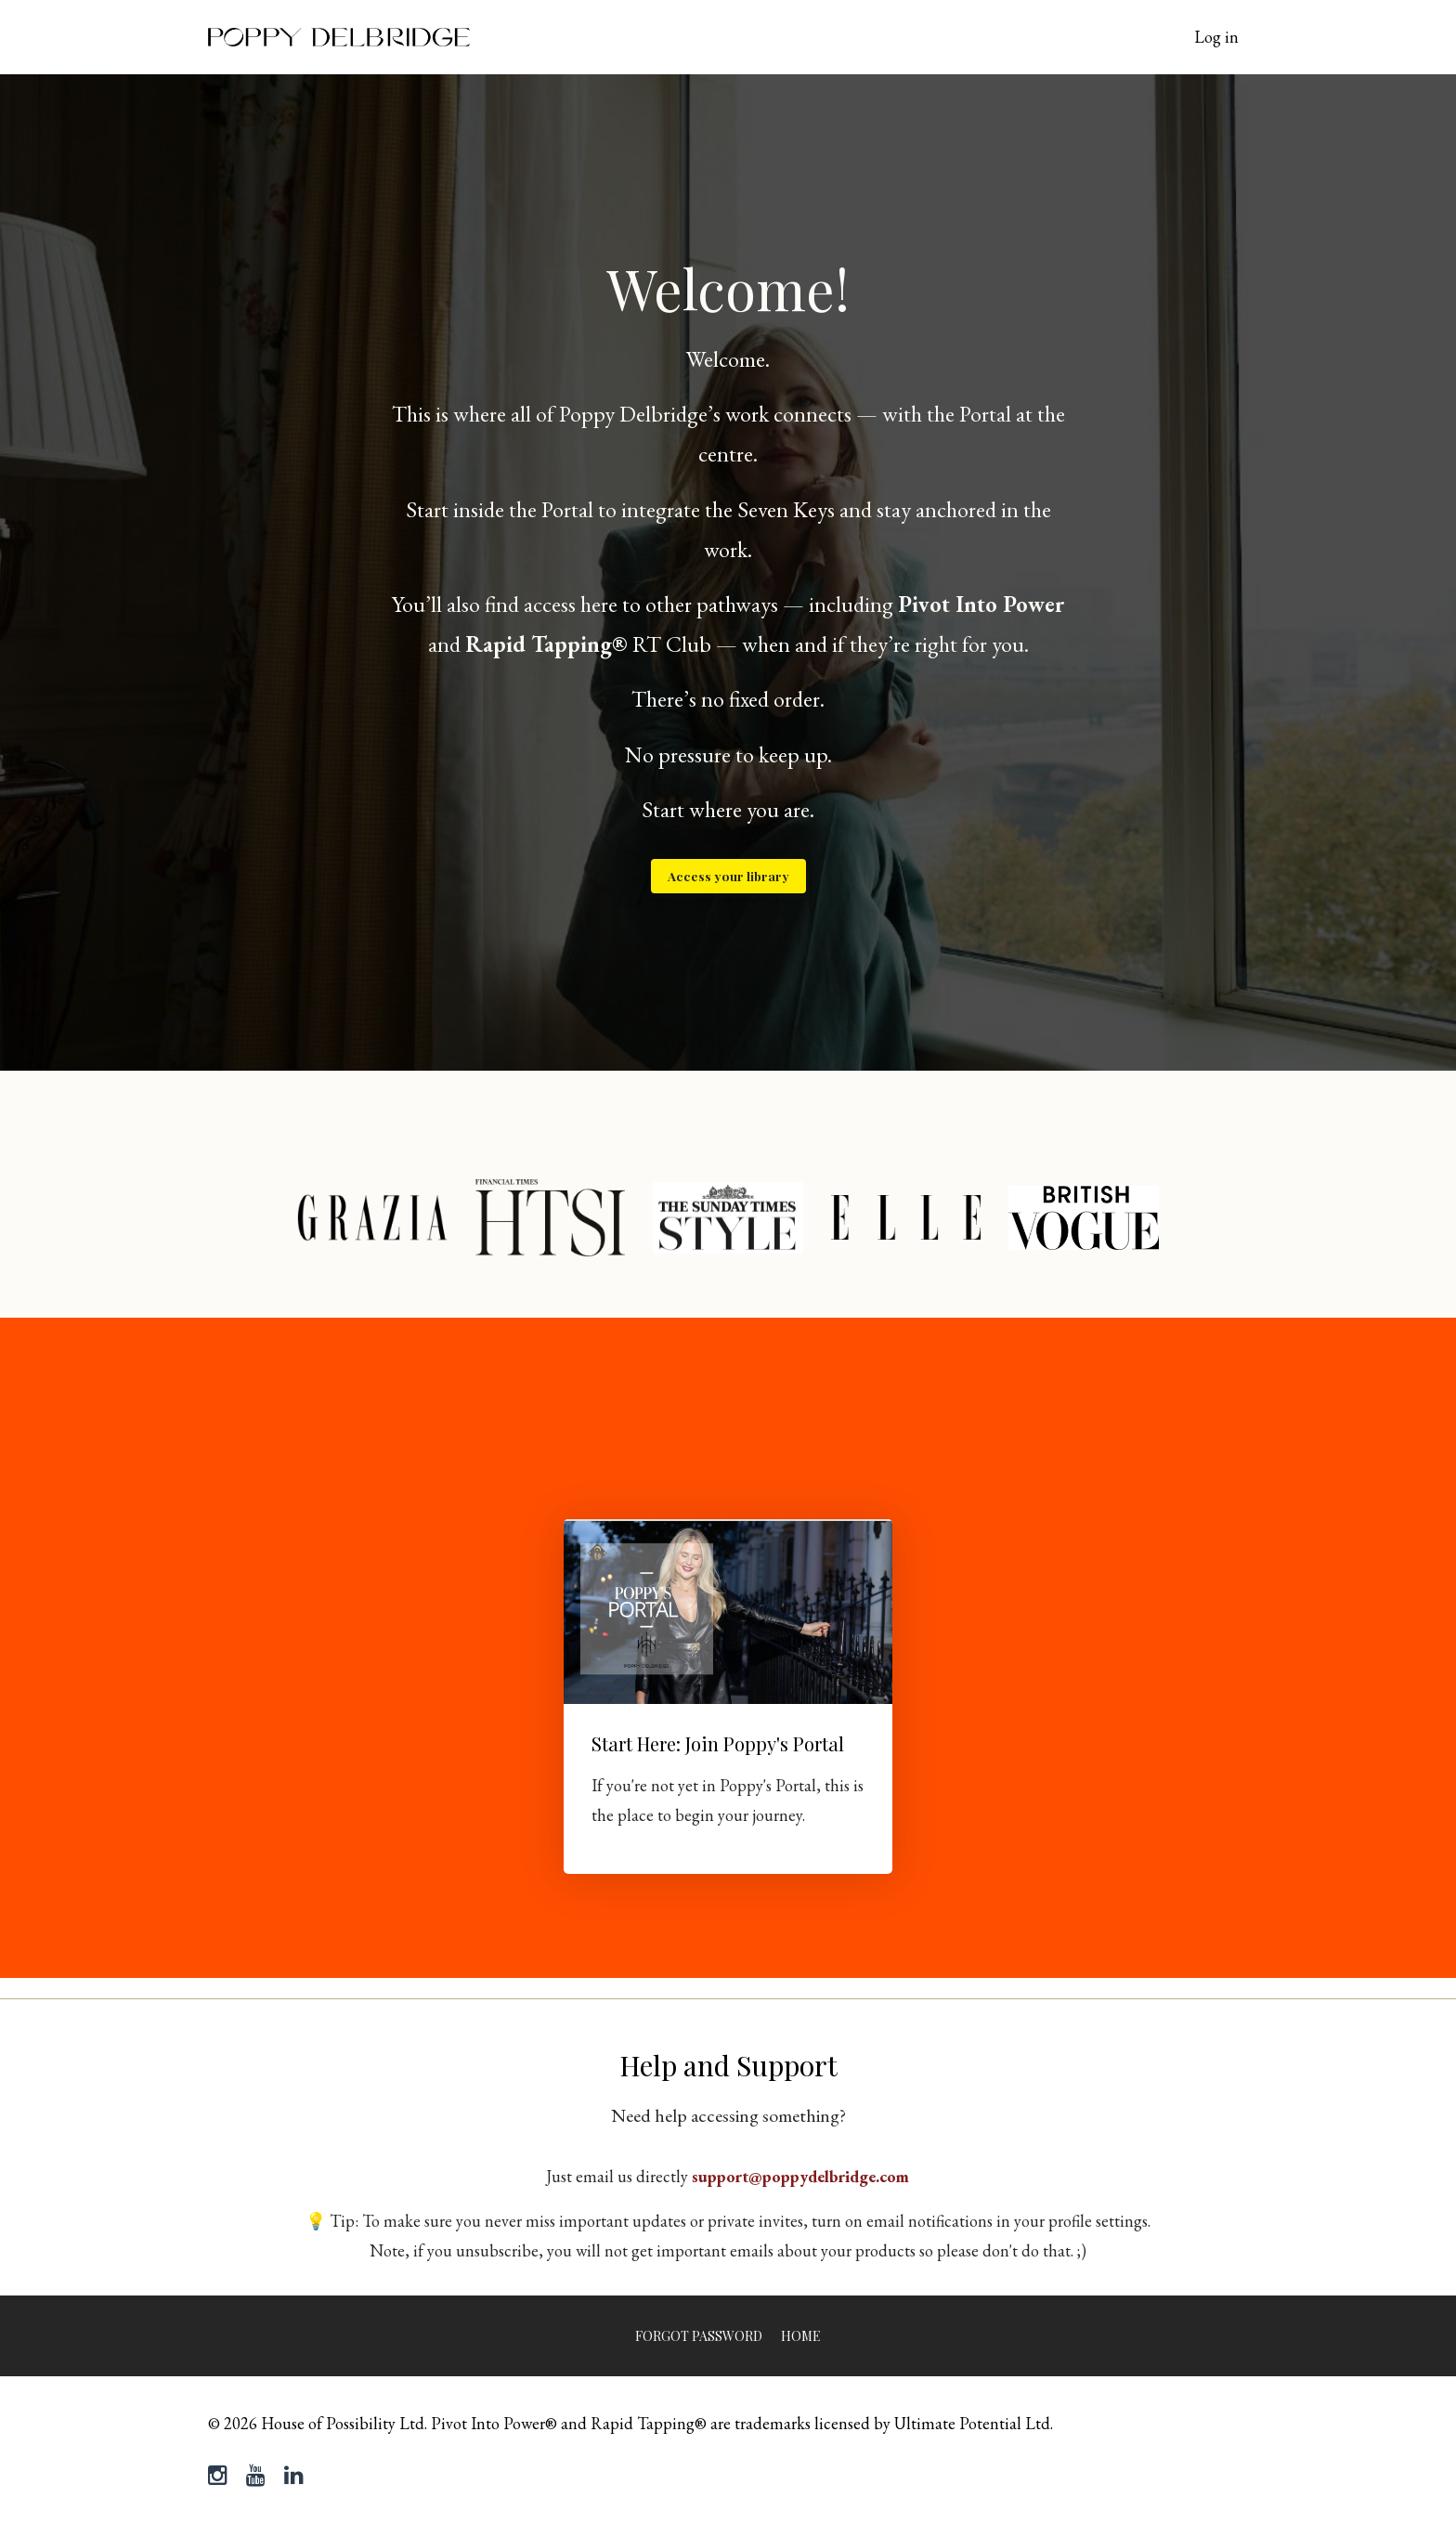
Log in (1216, 37)
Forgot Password (698, 2336)
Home (801, 2336)
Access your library (728, 875)
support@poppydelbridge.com (800, 2176)
